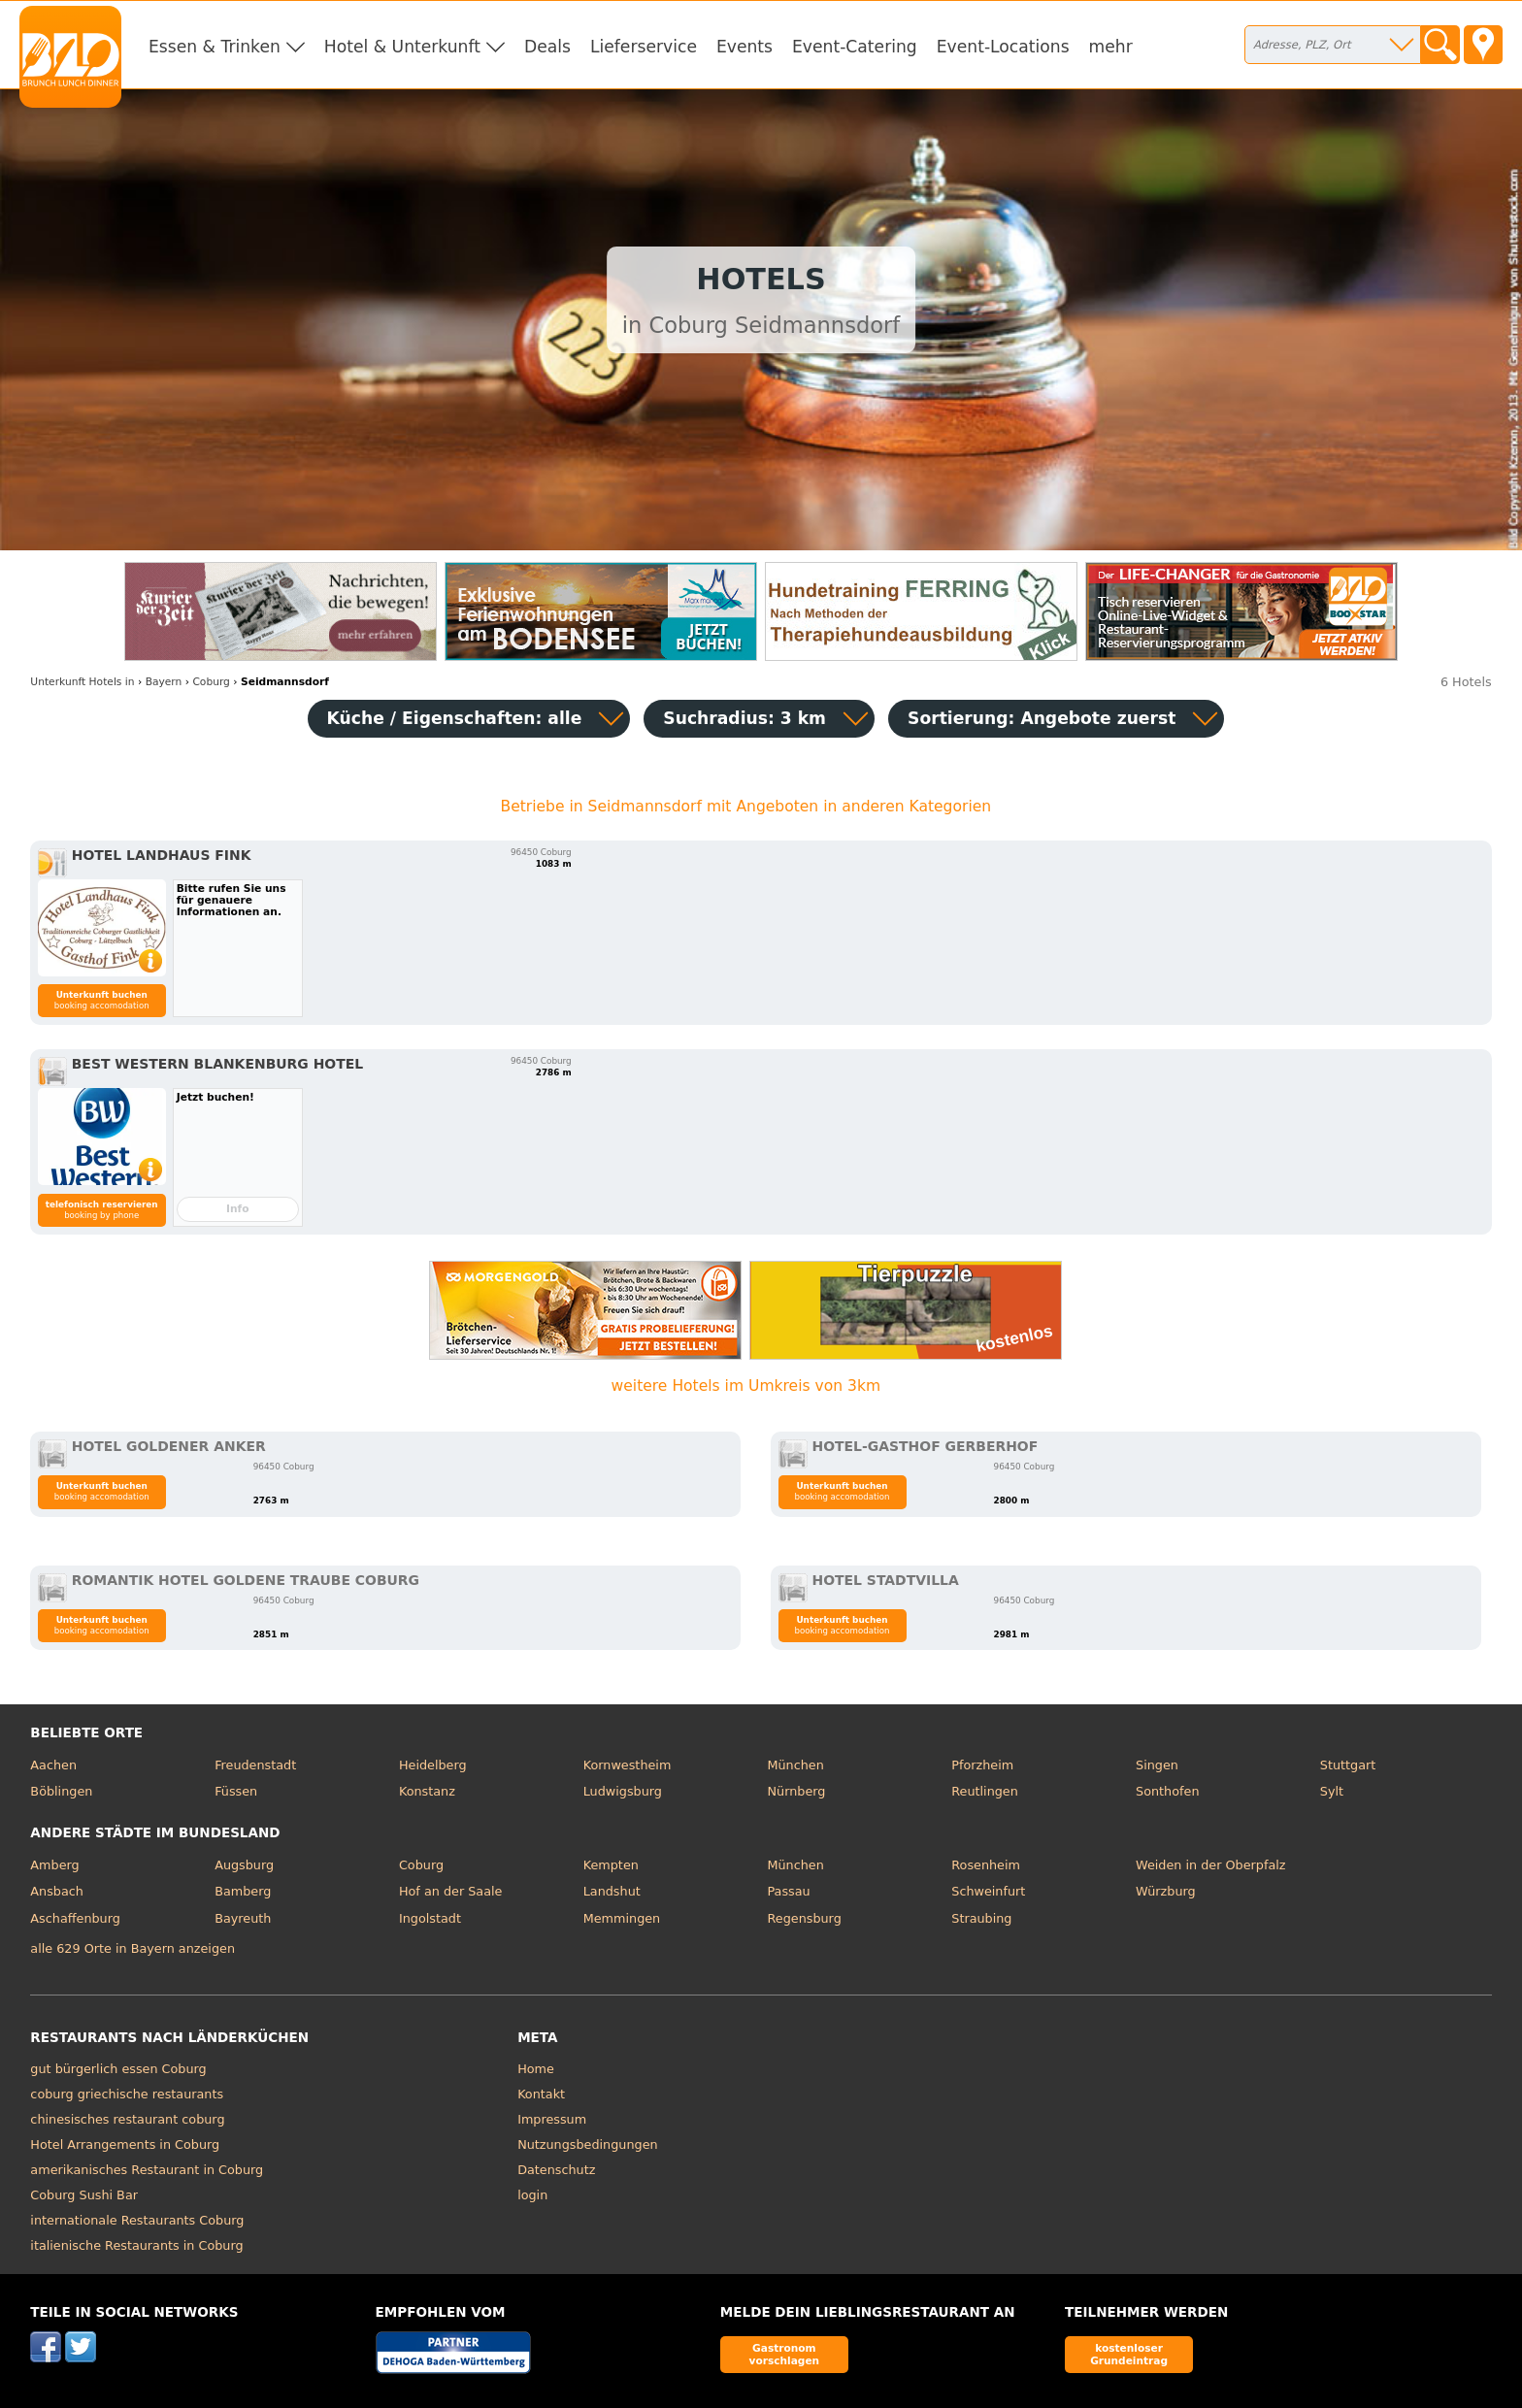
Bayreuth (243, 1918)
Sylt (1331, 1791)
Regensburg (804, 1918)
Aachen (53, 1765)
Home (535, 2069)
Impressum (551, 2119)
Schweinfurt (988, 1891)
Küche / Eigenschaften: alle (454, 718)
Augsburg (244, 1865)
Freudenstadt (255, 1765)
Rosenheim (985, 1865)
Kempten (611, 1865)
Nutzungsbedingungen (587, 2144)
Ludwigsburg (622, 1791)
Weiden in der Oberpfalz (1210, 1865)
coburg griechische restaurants (126, 2094)
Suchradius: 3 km (744, 718)
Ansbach (56, 1891)
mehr (1111, 46)
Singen (1157, 1765)
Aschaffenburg (75, 1918)
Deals (547, 46)
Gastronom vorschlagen (784, 2354)
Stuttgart (1347, 1765)
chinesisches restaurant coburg (127, 2119)
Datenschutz (556, 2169)
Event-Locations (1003, 46)
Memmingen (622, 1918)
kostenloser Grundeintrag (1129, 2354)
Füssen (236, 1791)
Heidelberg (433, 1765)
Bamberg (243, 1891)
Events (744, 46)
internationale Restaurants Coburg (137, 2220)
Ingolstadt (430, 1918)
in (82, 682)
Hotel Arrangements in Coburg (124, 2144)
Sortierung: (1041, 718)
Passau (788, 1891)
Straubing (981, 1918)
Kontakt (541, 2094)
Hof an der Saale (450, 1891)
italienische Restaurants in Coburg (136, 2245)
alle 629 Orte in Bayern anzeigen (132, 1948)
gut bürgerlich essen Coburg (118, 2069)
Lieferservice (643, 46)
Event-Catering (854, 46)
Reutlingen (984, 1791)
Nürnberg (796, 1791)
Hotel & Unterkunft (402, 46)
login (532, 2195)
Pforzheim (982, 1765)
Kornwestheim (627, 1765)
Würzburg (1166, 1891)
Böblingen (61, 1791)
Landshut (612, 1891)
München (795, 1765)
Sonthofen (1167, 1791)
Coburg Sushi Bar (84, 2195)
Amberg (54, 1865)
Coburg (421, 1865)
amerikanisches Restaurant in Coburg (146, 2169)
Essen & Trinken (215, 46)
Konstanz (427, 1791)
